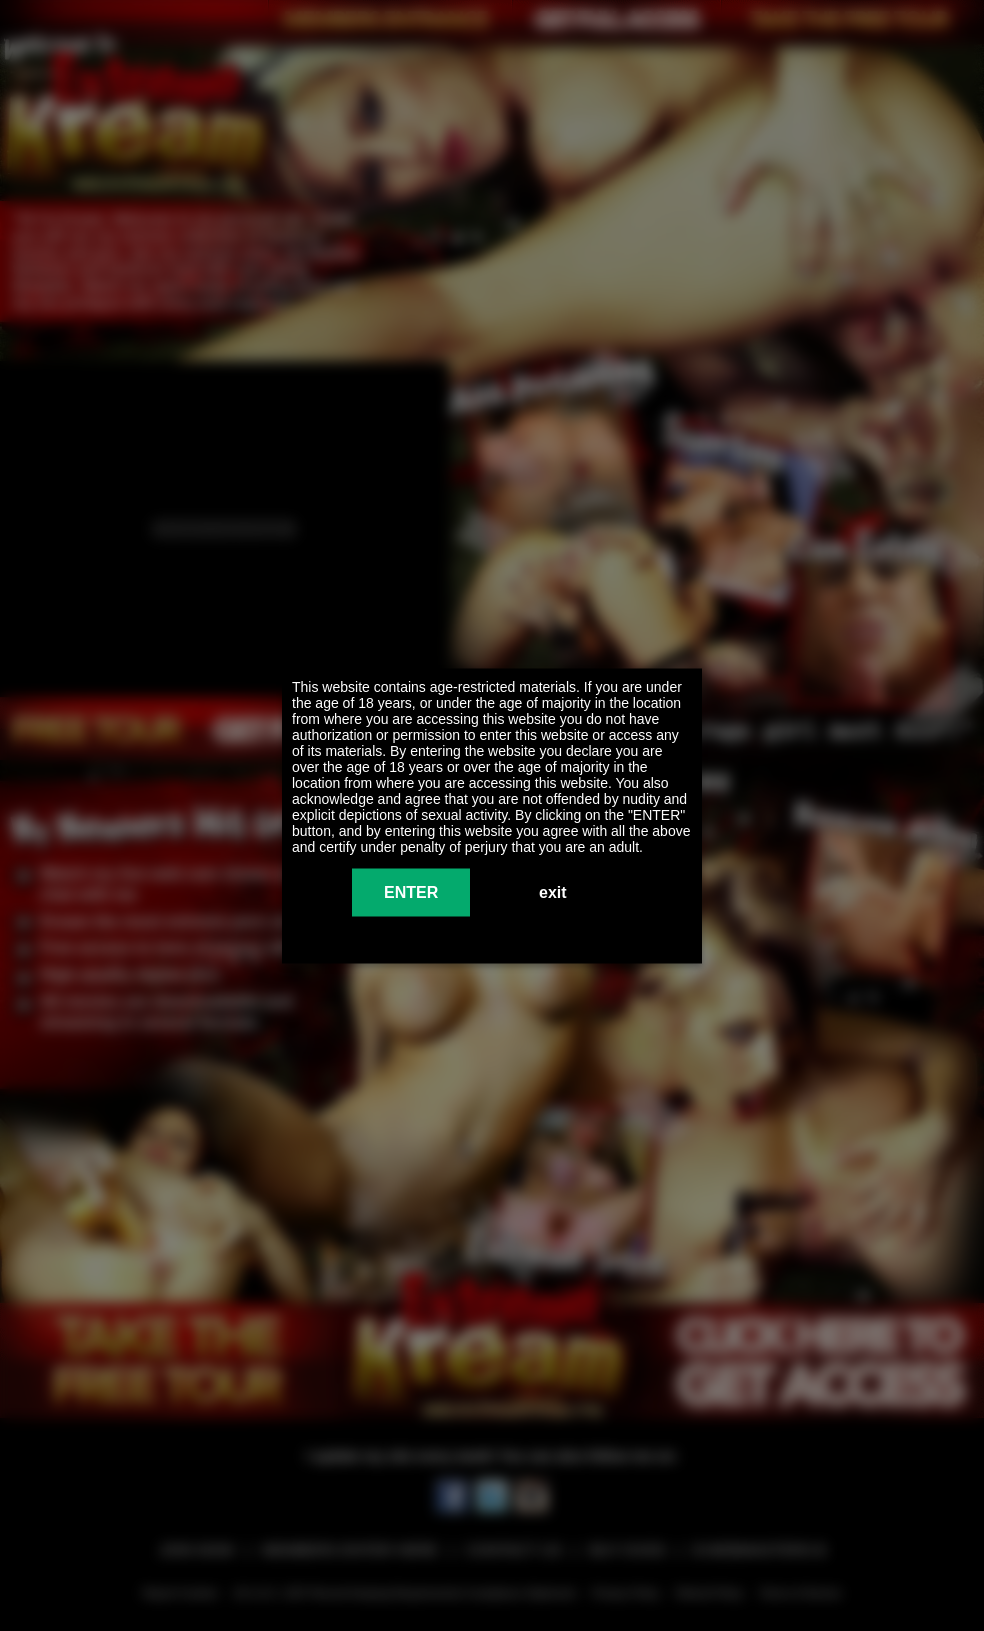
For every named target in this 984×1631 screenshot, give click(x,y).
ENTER (411, 891)
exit (553, 891)
